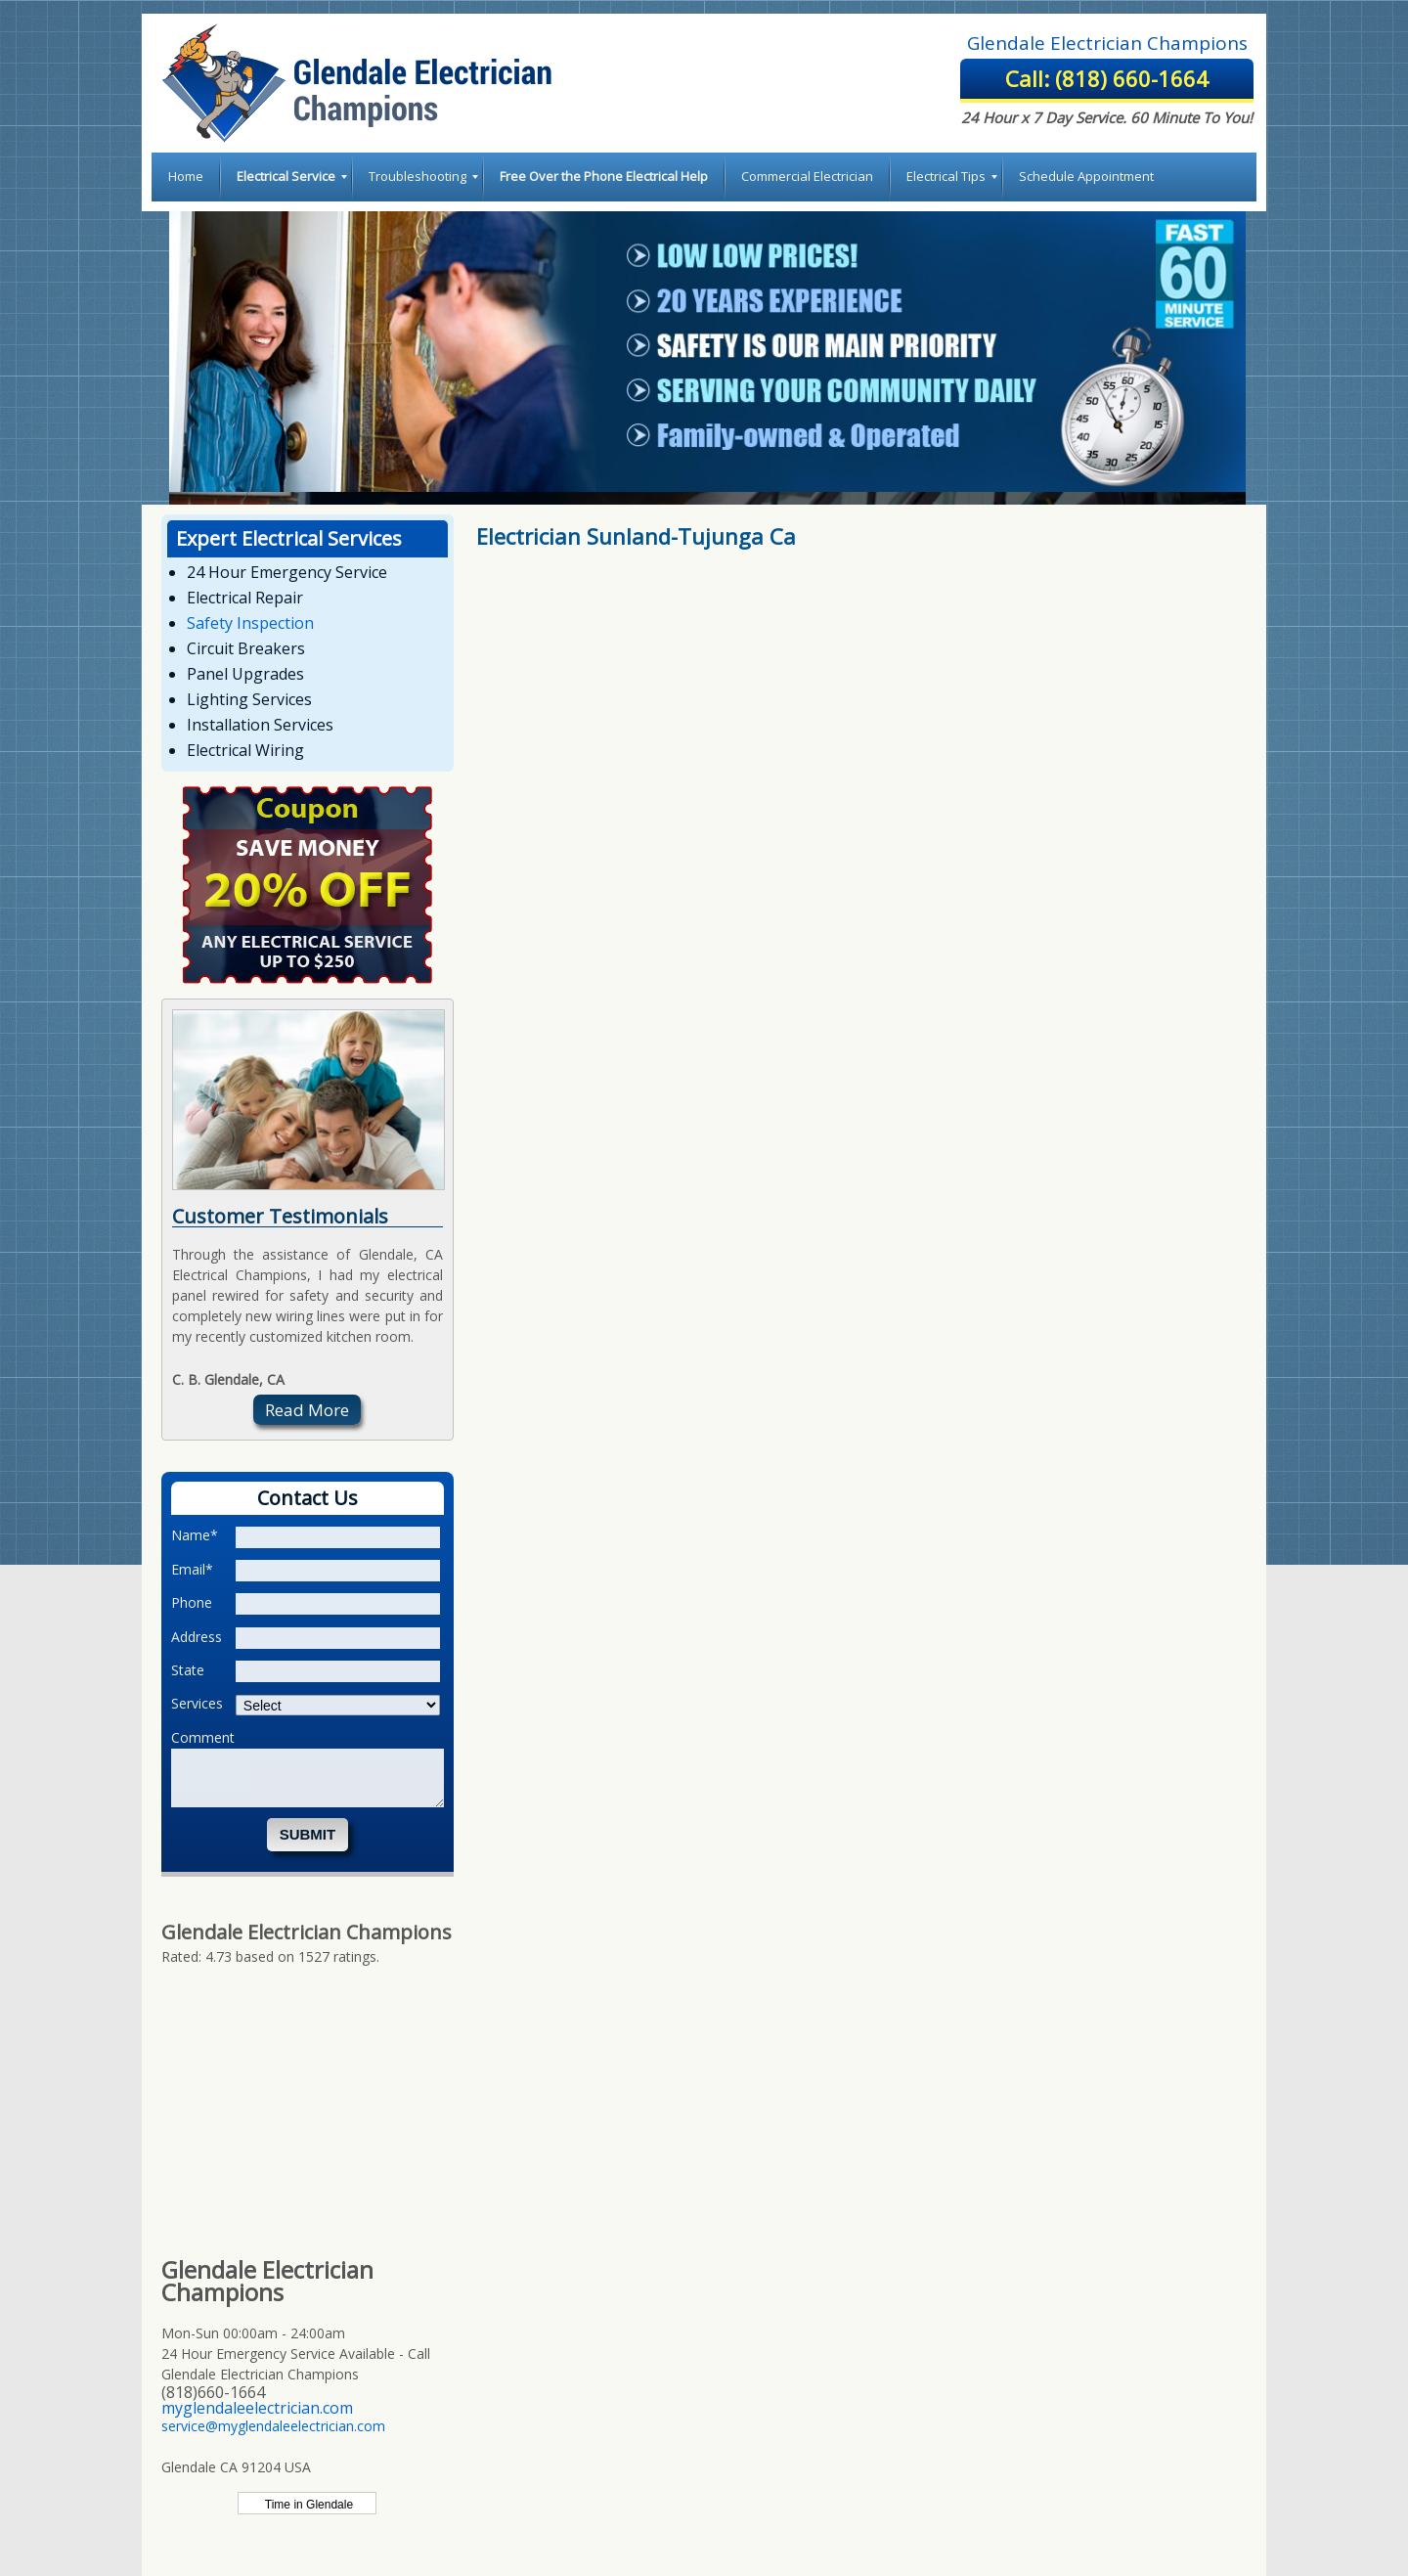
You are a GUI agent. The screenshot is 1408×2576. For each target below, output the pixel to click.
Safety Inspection (250, 623)
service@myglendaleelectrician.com (273, 2426)
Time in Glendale (307, 2504)
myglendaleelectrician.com (257, 2408)
